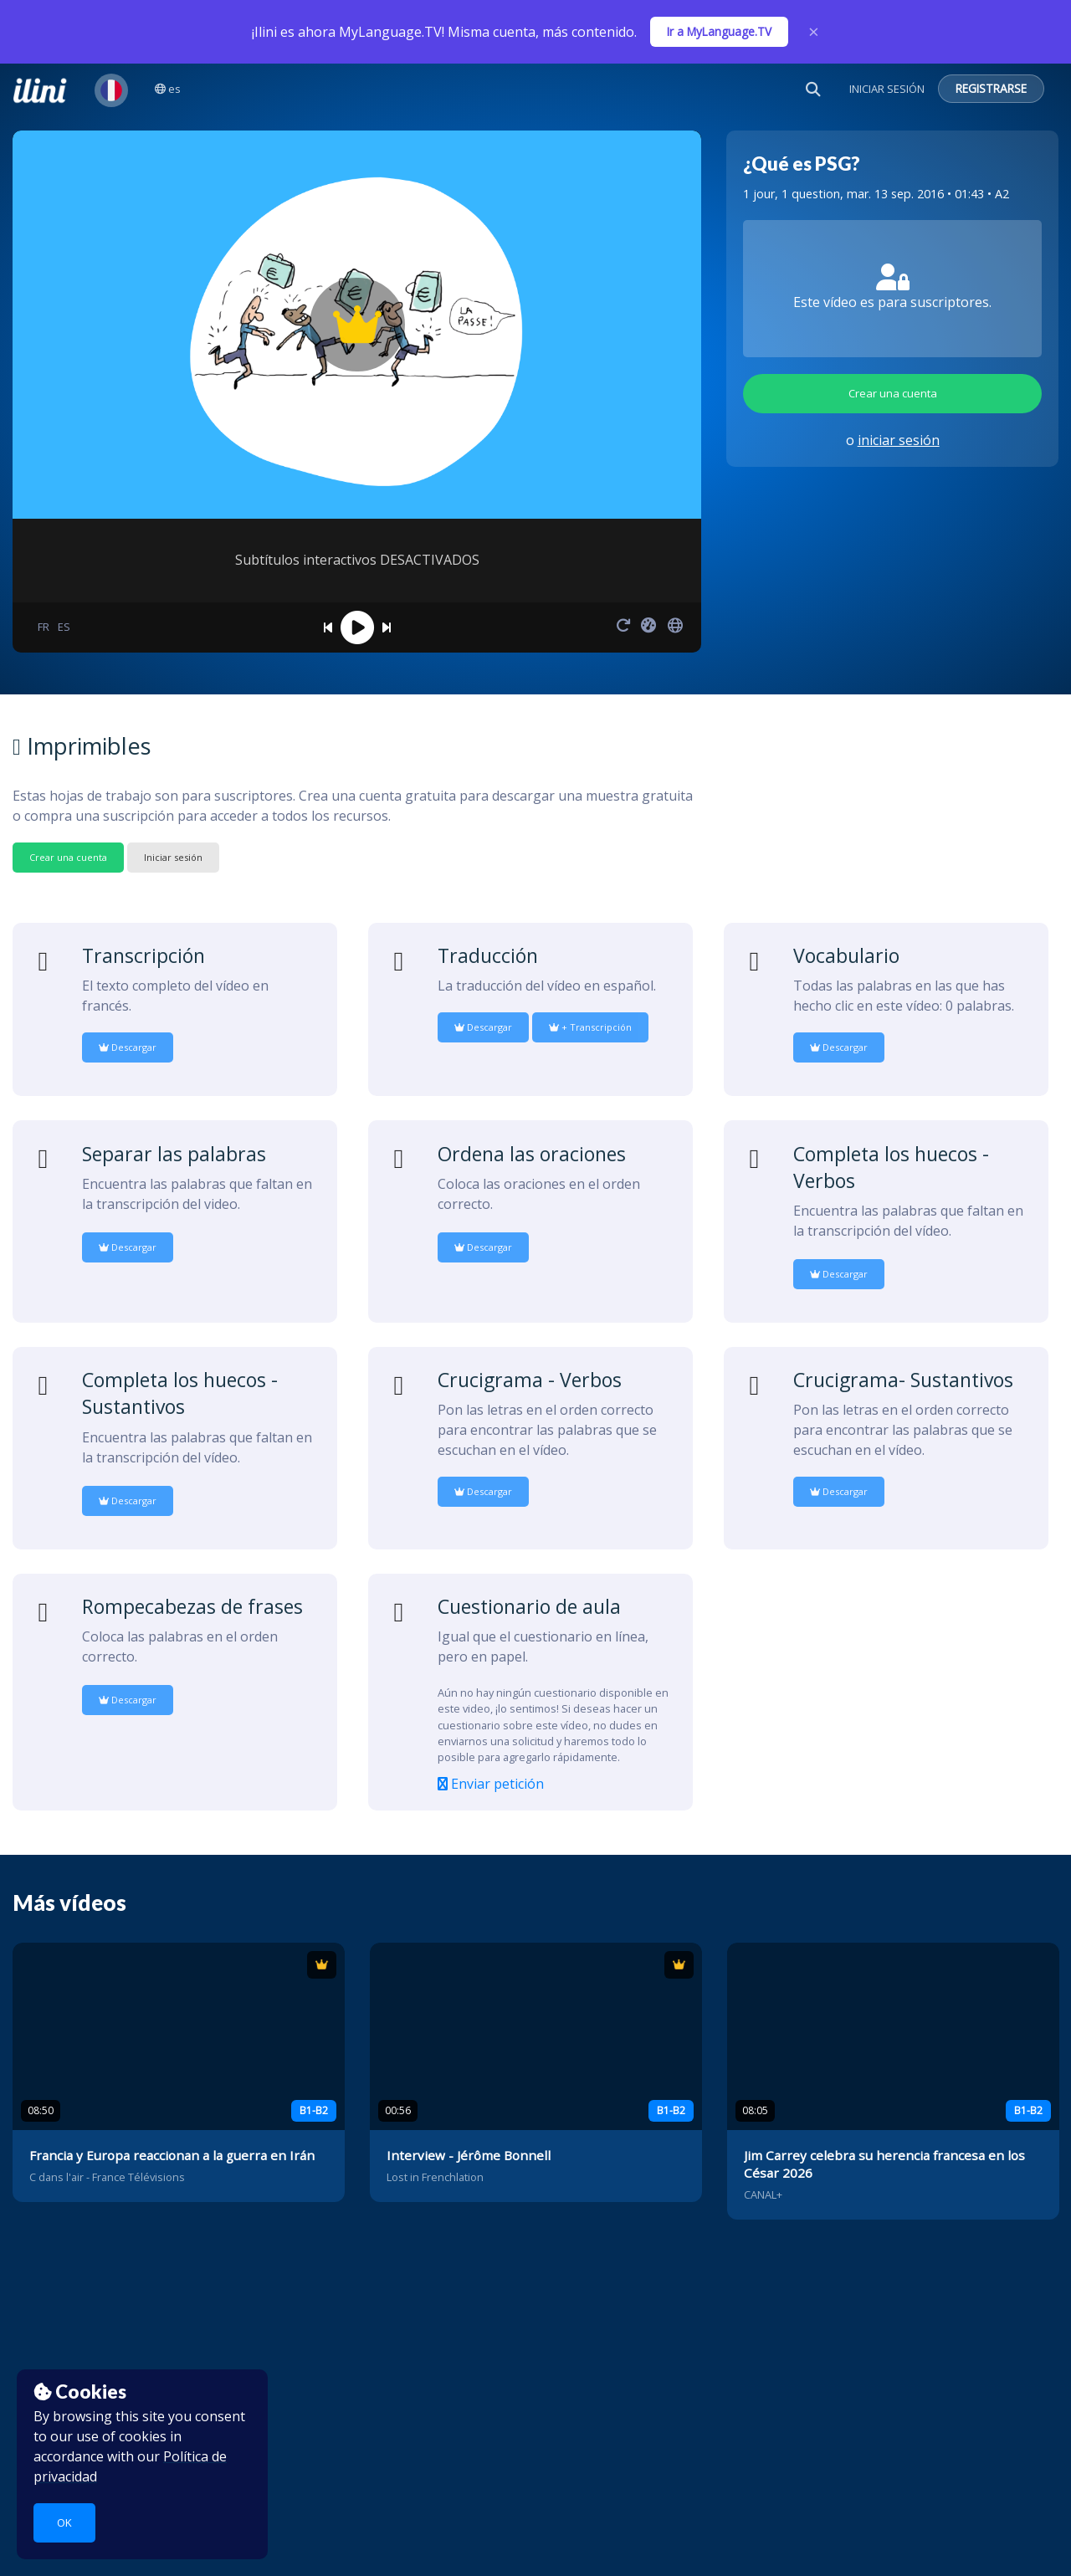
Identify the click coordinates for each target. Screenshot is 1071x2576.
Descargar (127, 1047)
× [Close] (813, 32)
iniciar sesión (899, 440)
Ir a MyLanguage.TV (719, 31)
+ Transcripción (590, 1027)
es (168, 88)
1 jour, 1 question (791, 194)
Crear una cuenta (892, 393)
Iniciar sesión (173, 857)
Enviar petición (491, 1784)
